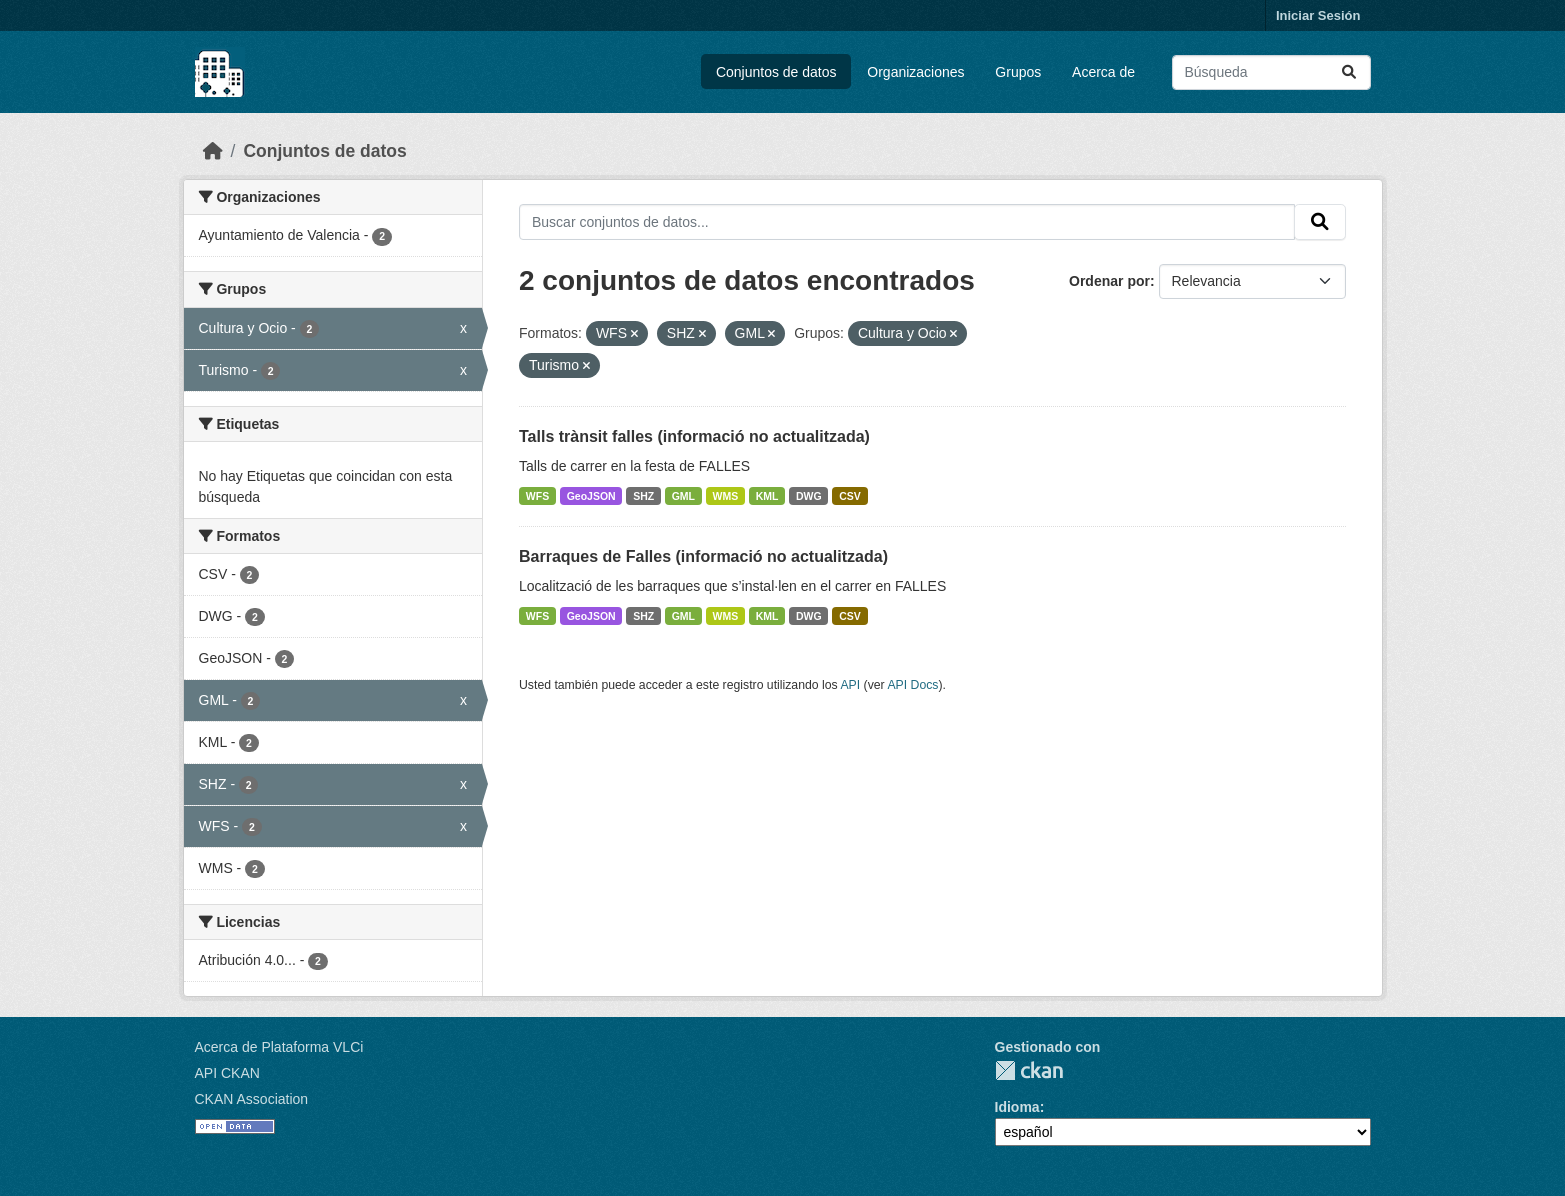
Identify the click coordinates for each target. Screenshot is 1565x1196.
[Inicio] (213, 151)
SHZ (643, 496)
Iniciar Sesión (1318, 15)
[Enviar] (1349, 72)
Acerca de (1103, 72)
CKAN (1029, 1070)
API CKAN (227, 1073)
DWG (809, 496)
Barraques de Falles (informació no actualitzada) (703, 556)
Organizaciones (915, 72)
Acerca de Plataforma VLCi (279, 1047)
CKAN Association (252, 1099)
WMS (726, 496)
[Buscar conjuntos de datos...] (1271, 72)
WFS (537, 496)
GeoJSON (591, 496)
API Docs (912, 685)
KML (767, 496)
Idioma (1017, 1107)
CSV (850, 496)
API (850, 685)
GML (683, 496)
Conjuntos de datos (776, 72)
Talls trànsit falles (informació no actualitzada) (694, 436)
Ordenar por (1109, 281)
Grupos (1018, 72)
